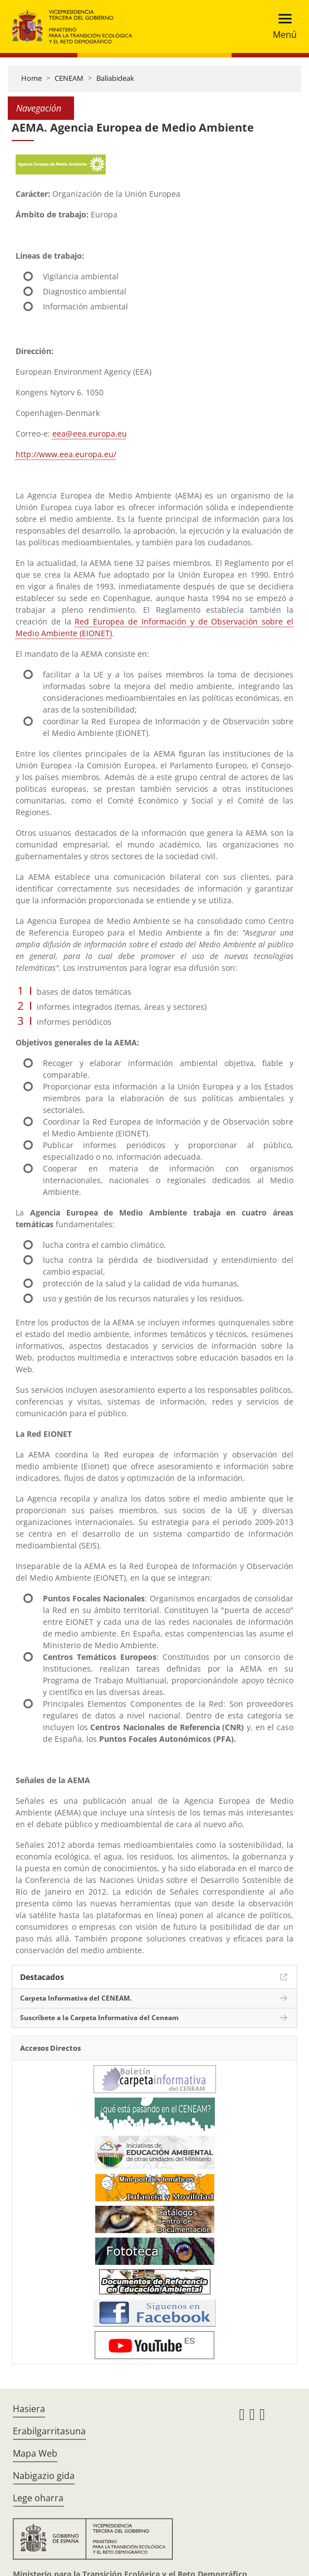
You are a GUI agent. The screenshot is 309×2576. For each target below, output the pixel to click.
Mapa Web (35, 2453)
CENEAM (69, 78)
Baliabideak (115, 78)
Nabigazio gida (44, 2476)
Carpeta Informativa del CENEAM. (75, 1998)
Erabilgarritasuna (49, 2431)
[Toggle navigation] (281, 26)
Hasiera (29, 2409)
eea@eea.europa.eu (89, 433)
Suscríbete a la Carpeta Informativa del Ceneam (99, 2017)
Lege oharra (38, 2498)
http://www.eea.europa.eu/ (66, 454)
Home (31, 78)
